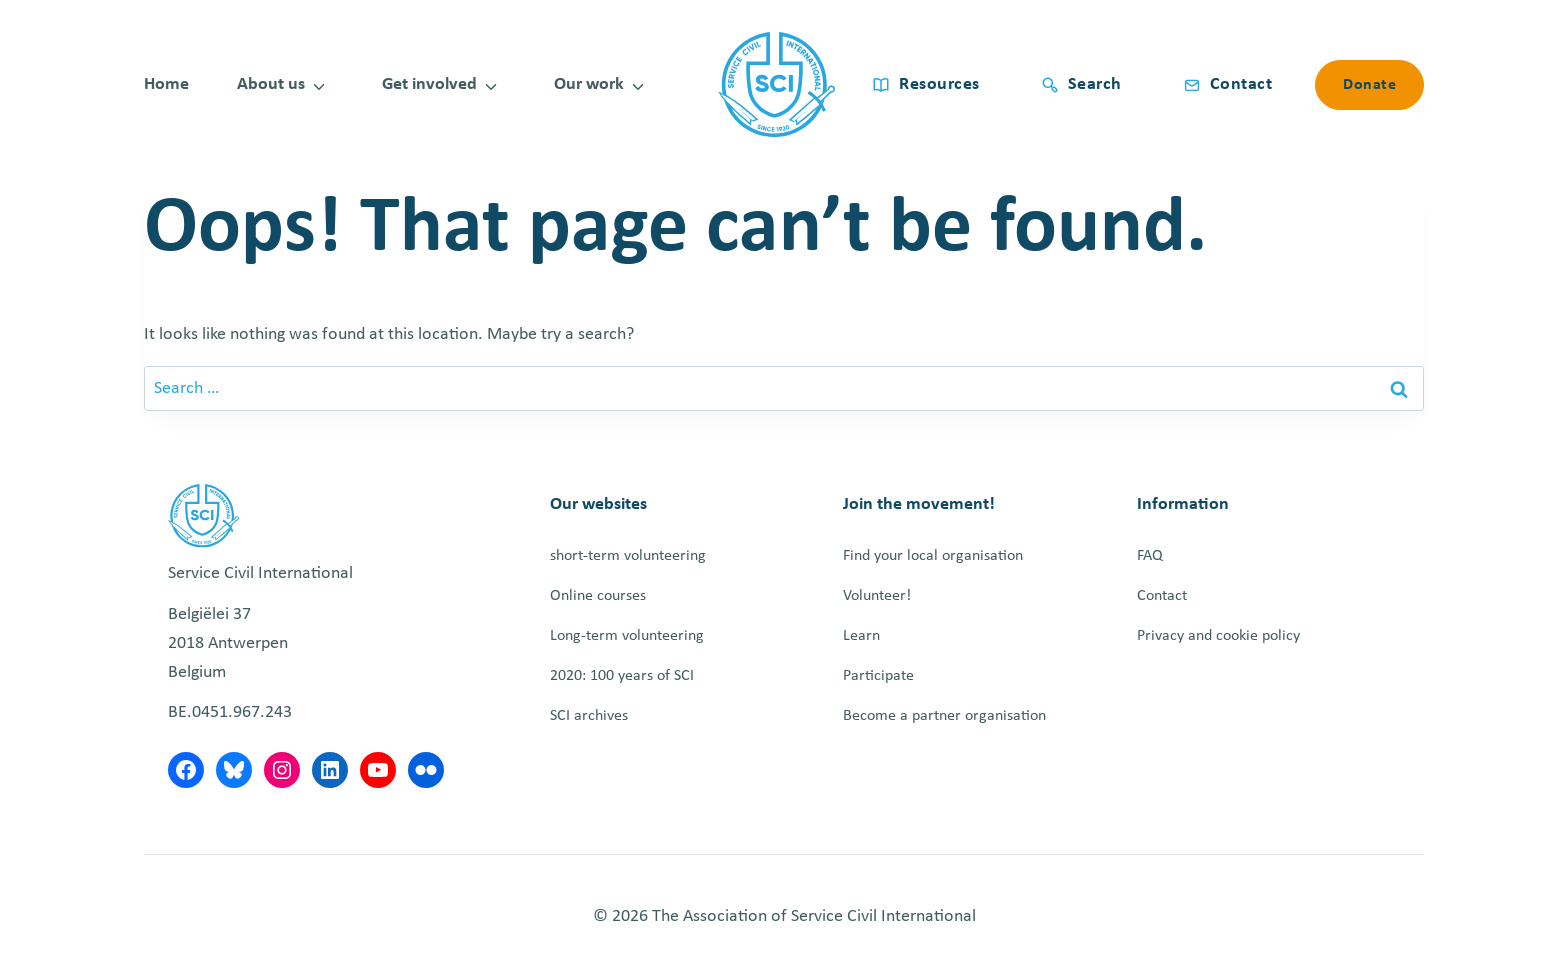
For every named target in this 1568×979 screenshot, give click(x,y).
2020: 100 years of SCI (622, 676)
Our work (589, 84)
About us (271, 84)
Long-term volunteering (627, 636)
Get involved (429, 84)
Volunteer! (877, 596)
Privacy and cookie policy (1218, 636)
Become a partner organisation (944, 716)
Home (166, 84)
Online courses (598, 596)
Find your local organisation (933, 556)
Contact (1162, 596)
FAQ (1150, 556)
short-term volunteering (628, 556)
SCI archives (589, 716)
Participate (878, 676)
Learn (861, 636)
